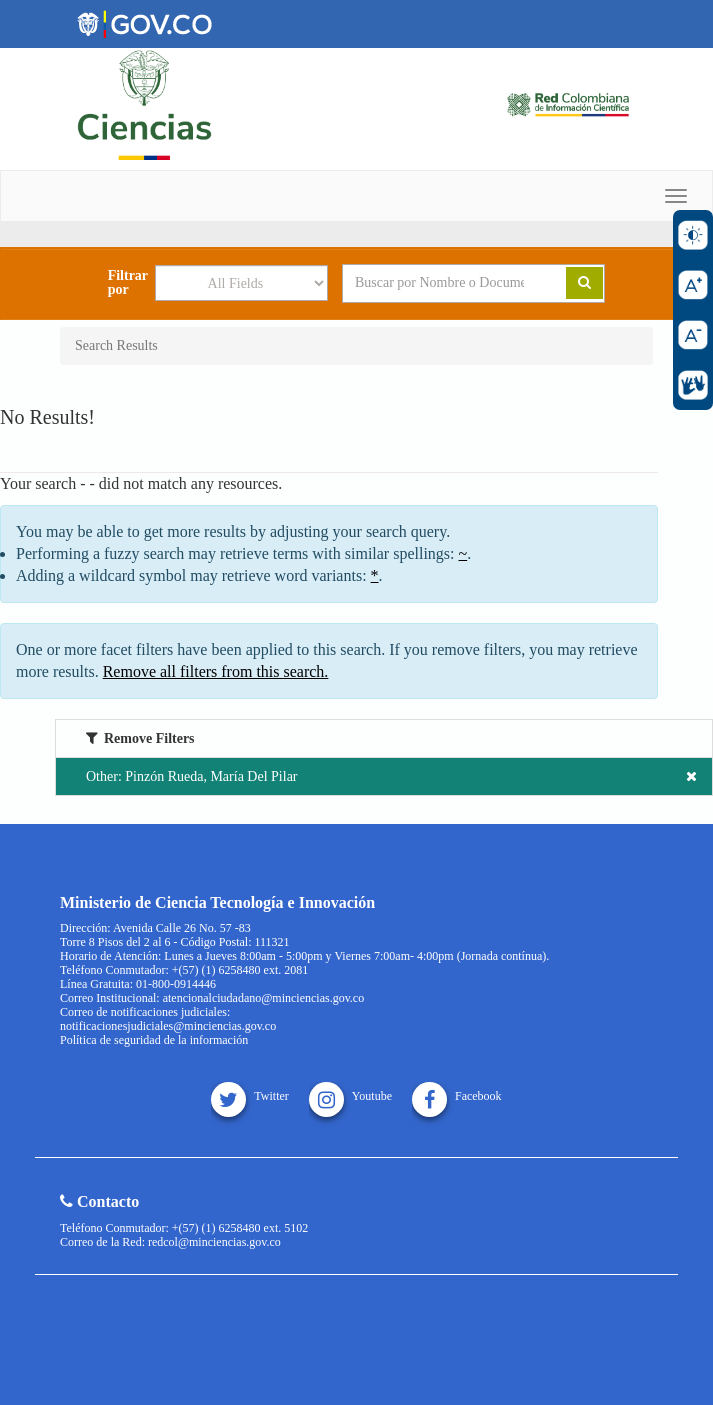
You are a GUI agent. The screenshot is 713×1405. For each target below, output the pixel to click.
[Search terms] (439, 283)
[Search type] (241, 283)
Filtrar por (128, 283)
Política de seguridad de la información (154, 1040)
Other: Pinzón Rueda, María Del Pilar (391, 776)
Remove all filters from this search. (216, 671)
